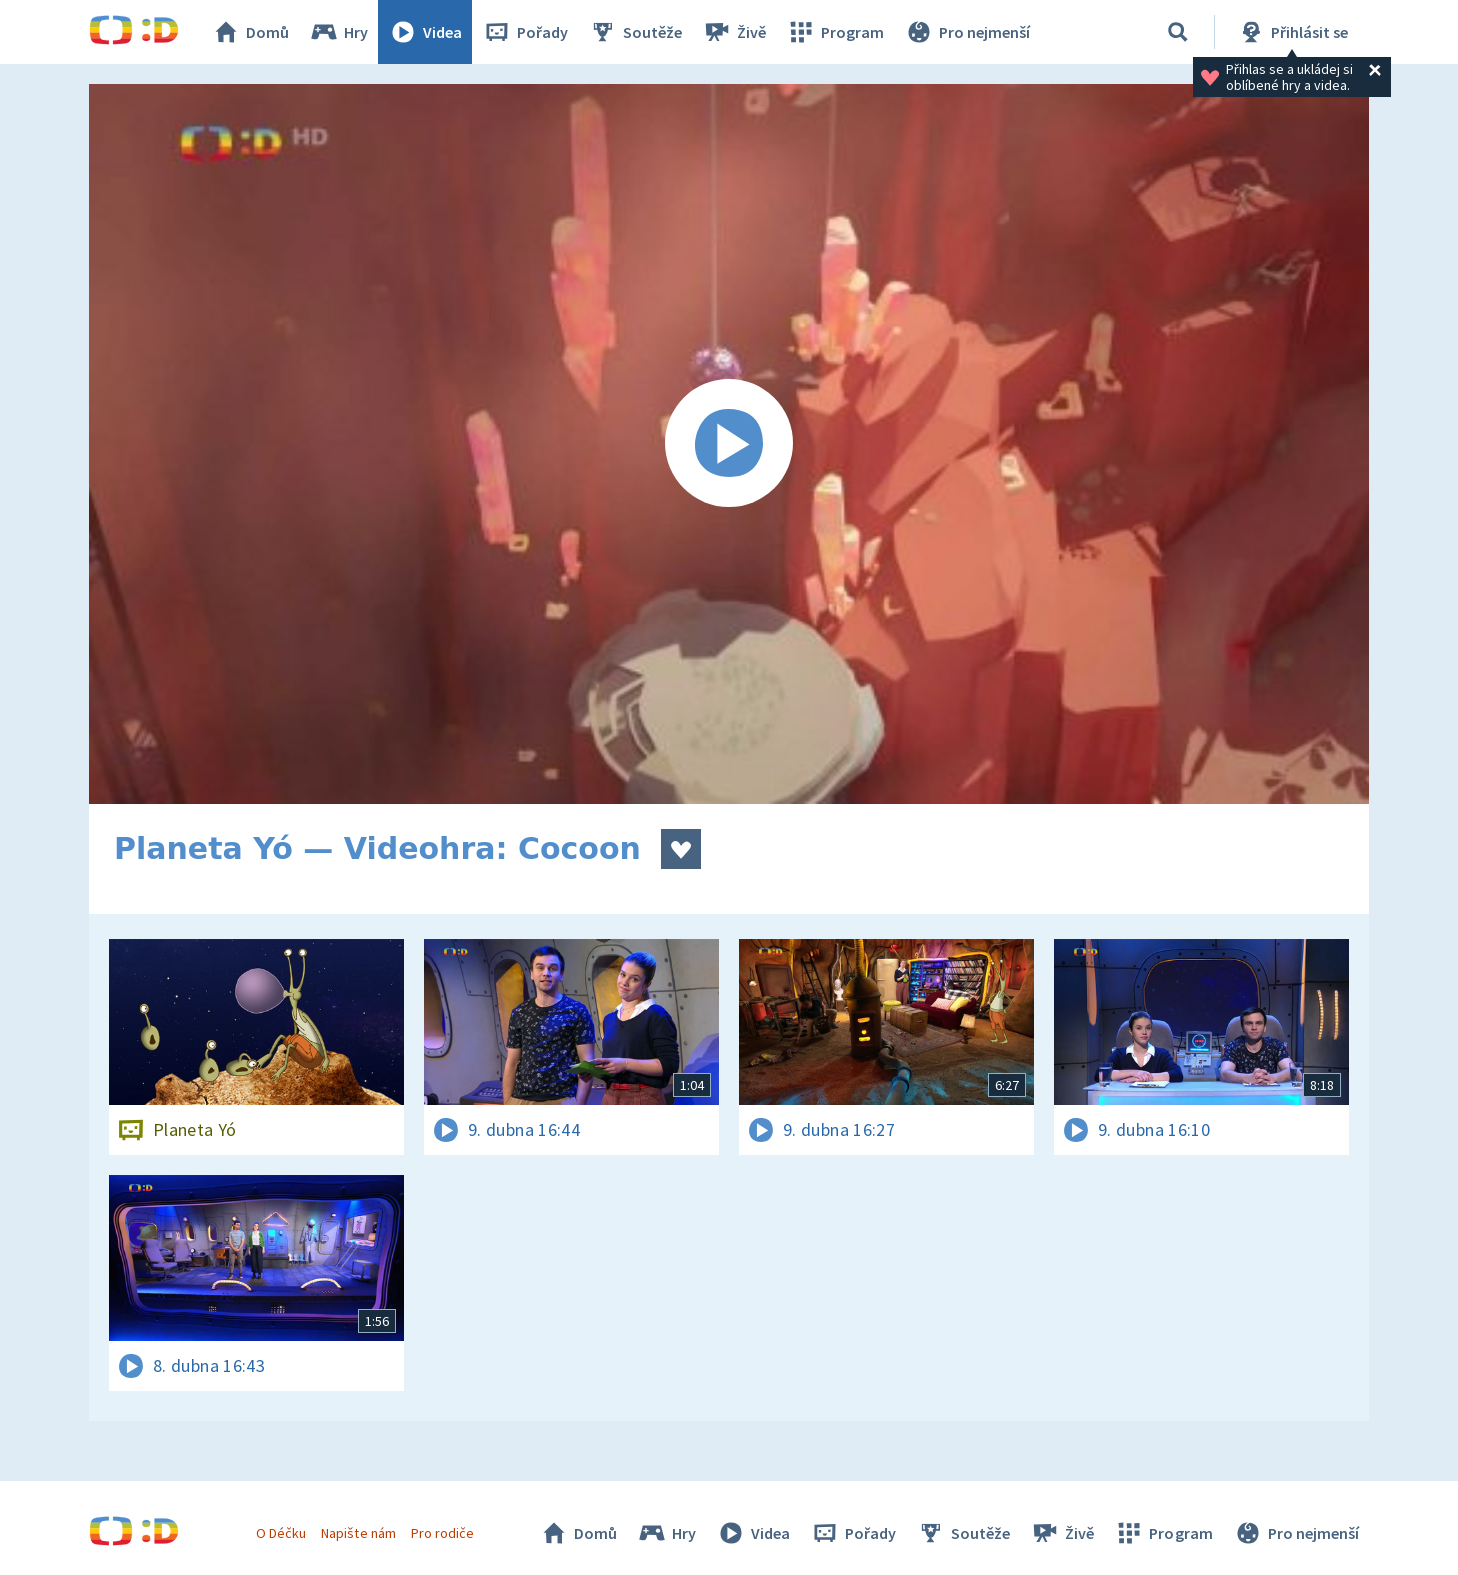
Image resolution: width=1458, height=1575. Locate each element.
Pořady (525, 32)
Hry (338, 32)
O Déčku (281, 1533)
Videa (425, 32)
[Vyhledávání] (1178, 32)
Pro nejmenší (967, 32)
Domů (250, 32)
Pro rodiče (442, 1533)
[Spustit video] (729, 444)
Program (835, 32)
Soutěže (635, 32)
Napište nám (358, 1533)
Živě (734, 32)
